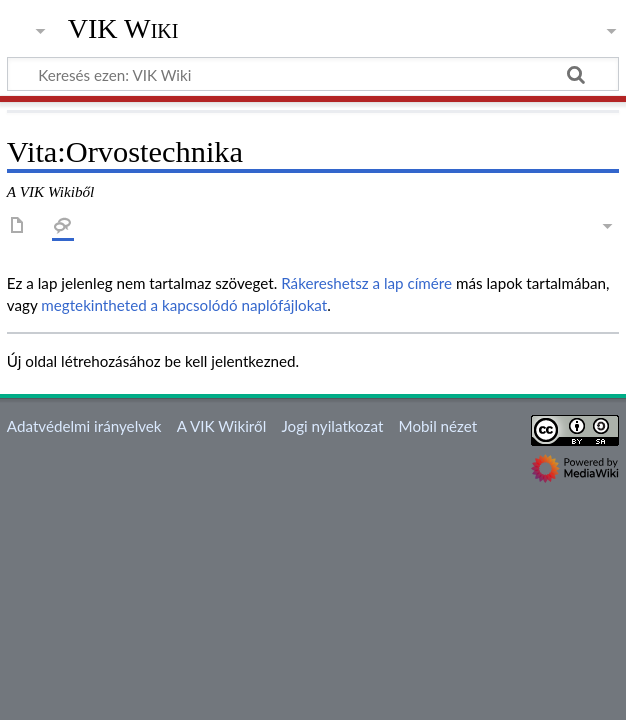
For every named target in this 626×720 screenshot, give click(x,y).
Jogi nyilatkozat (332, 426)
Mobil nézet (438, 426)
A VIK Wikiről (221, 426)
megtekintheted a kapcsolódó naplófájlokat (184, 305)
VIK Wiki (123, 29)
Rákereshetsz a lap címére (366, 283)
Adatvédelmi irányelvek (84, 426)
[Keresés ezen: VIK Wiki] (313, 74)
